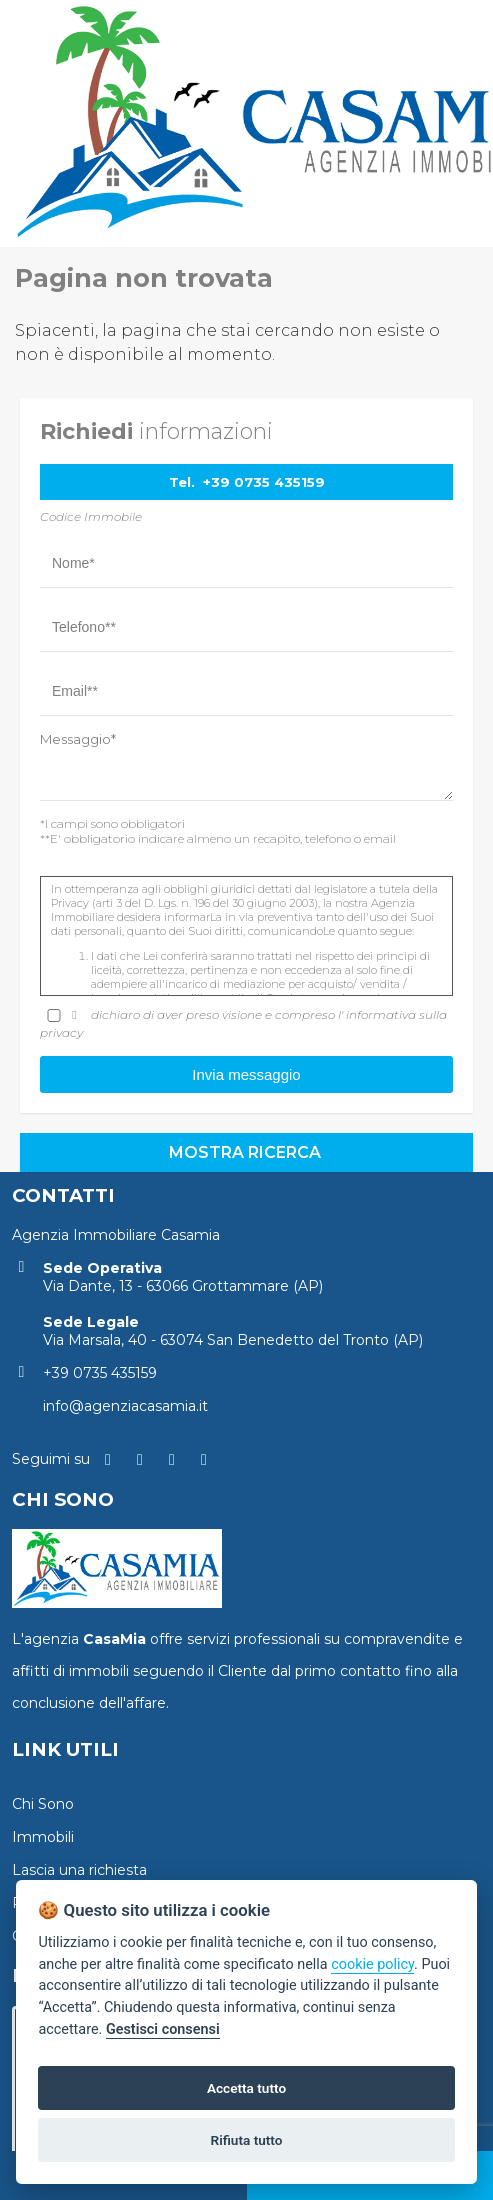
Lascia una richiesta (79, 1870)
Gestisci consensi (163, 2029)
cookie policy (372, 1964)
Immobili (43, 1837)
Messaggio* (78, 739)
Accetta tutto (246, 2088)
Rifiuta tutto (247, 2140)
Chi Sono (43, 1804)
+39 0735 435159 (264, 482)
